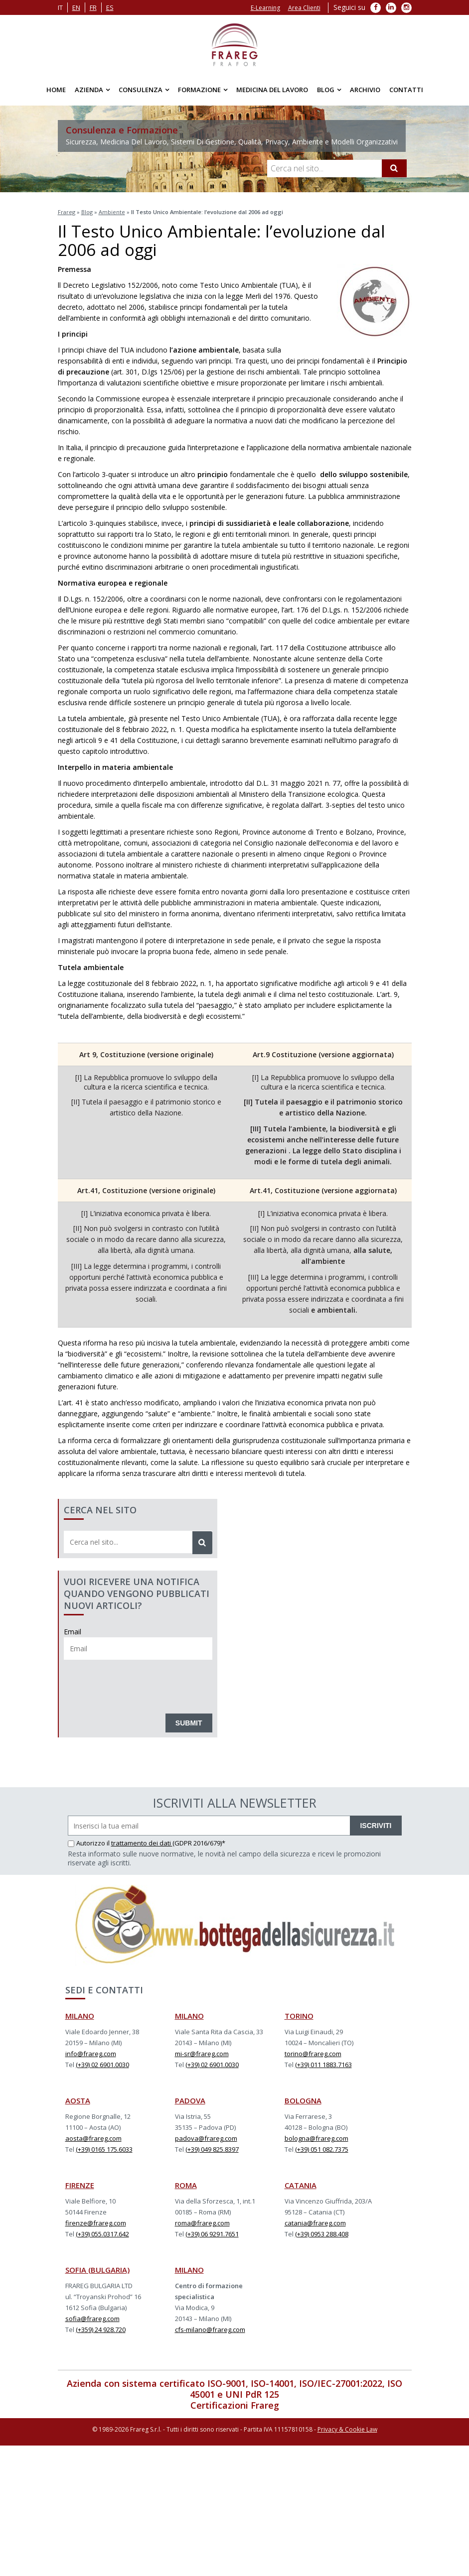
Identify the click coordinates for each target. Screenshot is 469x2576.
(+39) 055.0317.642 (102, 2233)
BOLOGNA (303, 2100)
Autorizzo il (89, 1843)
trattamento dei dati (141, 1843)
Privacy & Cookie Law (347, 2429)
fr (93, 7)
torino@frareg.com (313, 2053)
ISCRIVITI (375, 1826)
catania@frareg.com (315, 2222)
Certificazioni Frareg (234, 2405)
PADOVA (190, 2100)
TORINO (299, 2016)
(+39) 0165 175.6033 (104, 2149)
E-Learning (265, 7)
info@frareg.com (90, 2053)
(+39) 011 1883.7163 (323, 2064)
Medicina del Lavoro (272, 89)
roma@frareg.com (202, 2222)
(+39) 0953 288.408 (321, 2233)
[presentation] (139, 1684)
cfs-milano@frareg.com (210, 2329)
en (76, 7)
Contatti (406, 89)
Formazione (199, 89)
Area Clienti (304, 7)
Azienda (89, 89)
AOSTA (77, 2100)
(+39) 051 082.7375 (321, 2149)
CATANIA (300, 2185)
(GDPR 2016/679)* (198, 1843)
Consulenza (140, 89)
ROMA (186, 2185)
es (110, 7)
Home (56, 89)
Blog (325, 89)
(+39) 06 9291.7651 (212, 2233)
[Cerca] (394, 168)
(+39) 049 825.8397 (212, 2149)
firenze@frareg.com (95, 2222)
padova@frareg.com (206, 2138)
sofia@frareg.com (92, 2318)
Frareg (66, 212)
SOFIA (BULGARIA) (97, 2270)
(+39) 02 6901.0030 (102, 2064)
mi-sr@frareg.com (202, 2053)
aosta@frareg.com (93, 2138)
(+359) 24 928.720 (101, 2329)
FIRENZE (79, 2185)
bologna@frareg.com (316, 2138)
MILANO (79, 2016)
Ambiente (112, 212)
